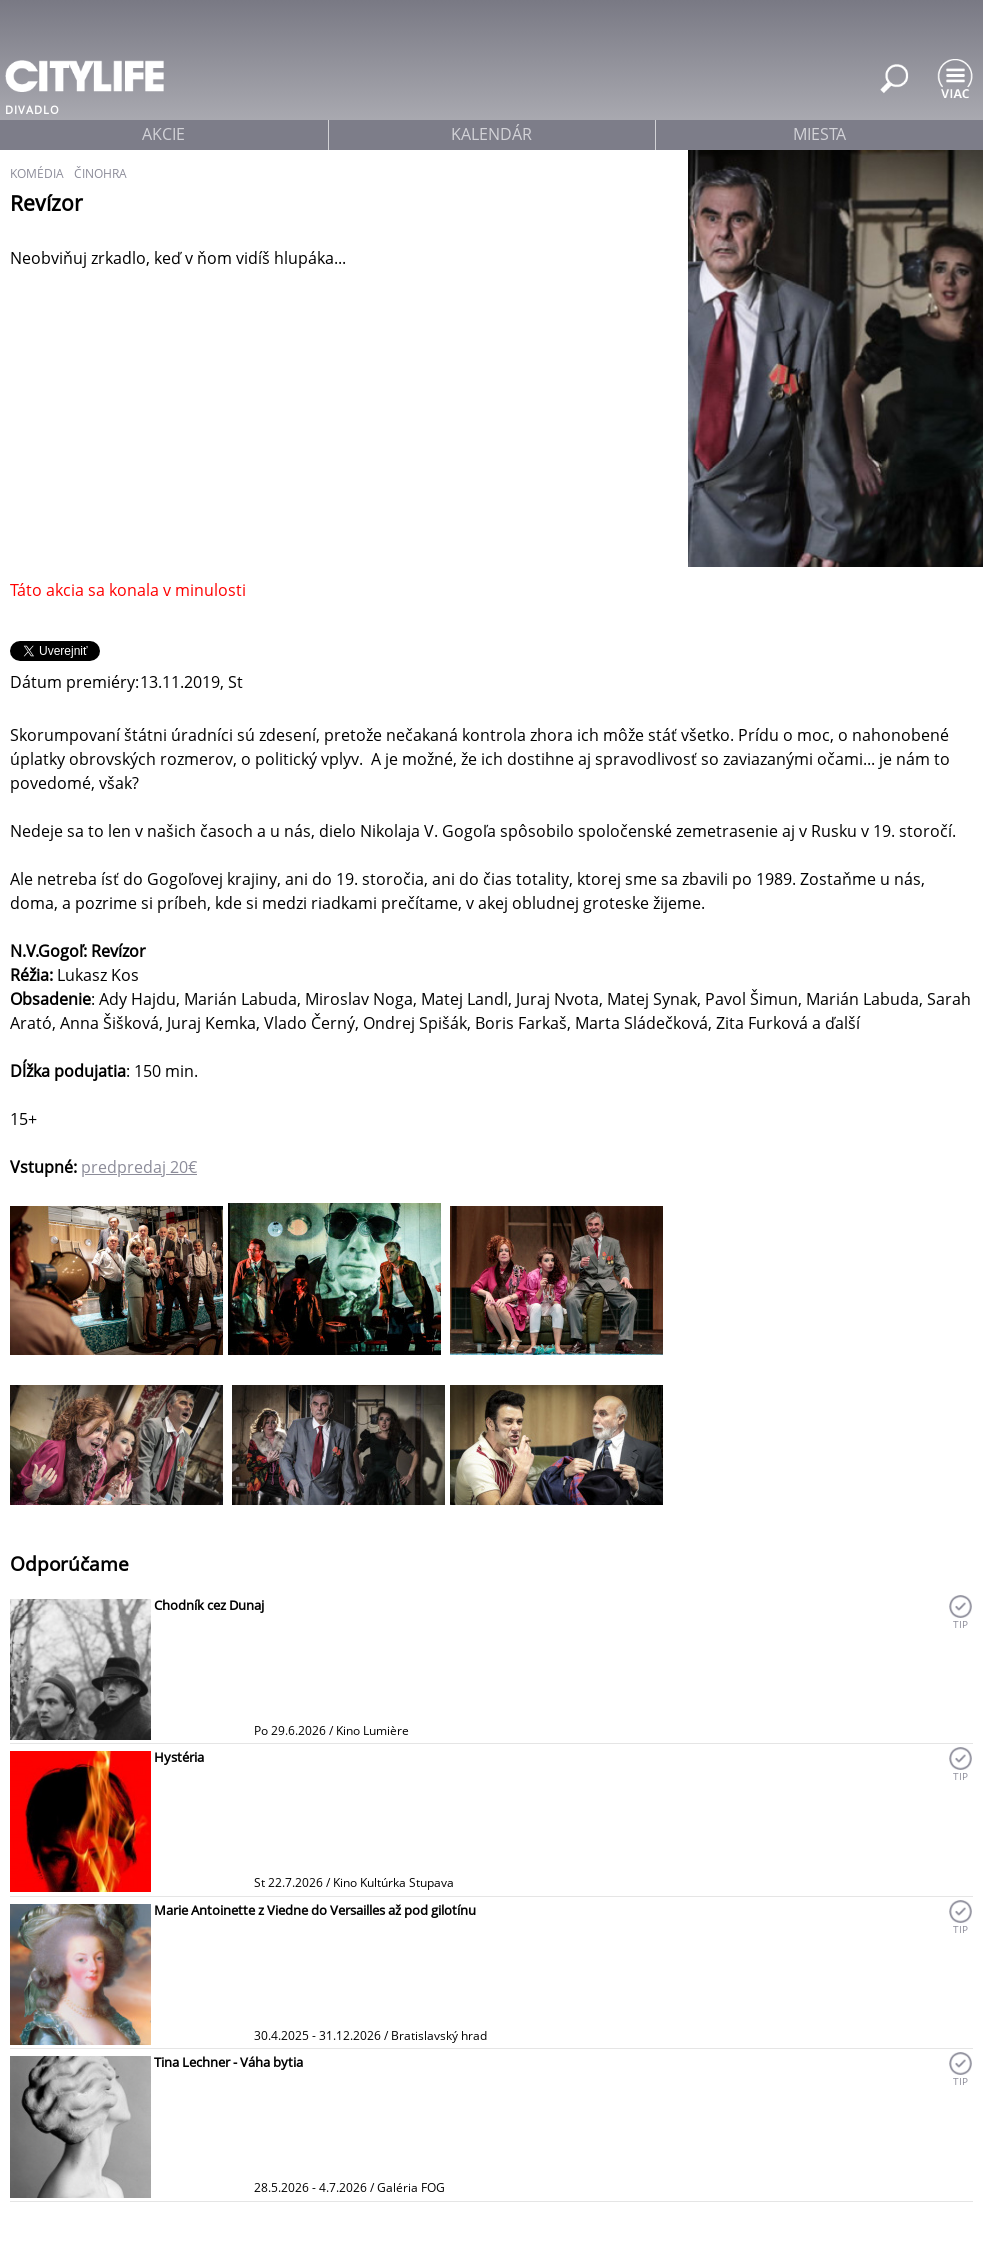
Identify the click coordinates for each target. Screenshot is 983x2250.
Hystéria (179, 1757)
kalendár (491, 134)
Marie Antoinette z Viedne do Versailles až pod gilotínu (315, 1910)
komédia (37, 173)
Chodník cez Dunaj (209, 1605)
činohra (100, 173)
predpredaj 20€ (139, 1167)
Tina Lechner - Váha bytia (228, 2062)
